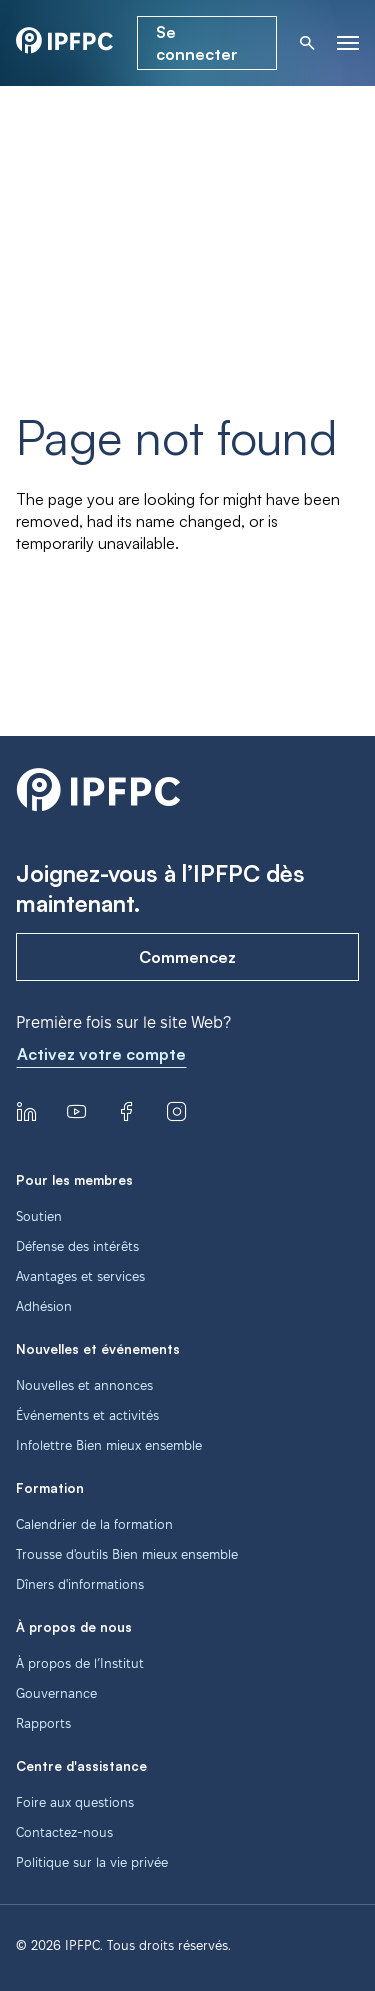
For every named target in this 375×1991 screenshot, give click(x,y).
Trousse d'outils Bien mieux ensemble (127, 1554)
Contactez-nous (64, 1832)
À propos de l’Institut (80, 1663)
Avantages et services (80, 1276)
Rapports (43, 1723)
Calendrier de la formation (94, 1524)
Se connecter (197, 43)
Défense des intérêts (77, 1246)
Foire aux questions (75, 1802)
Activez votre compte (101, 1054)
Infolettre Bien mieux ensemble (109, 1445)
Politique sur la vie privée (92, 1862)
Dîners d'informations (80, 1584)
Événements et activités (87, 1415)
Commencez (187, 957)
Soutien (39, 1216)
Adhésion (44, 1306)
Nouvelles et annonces (84, 1385)
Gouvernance (56, 1693)
